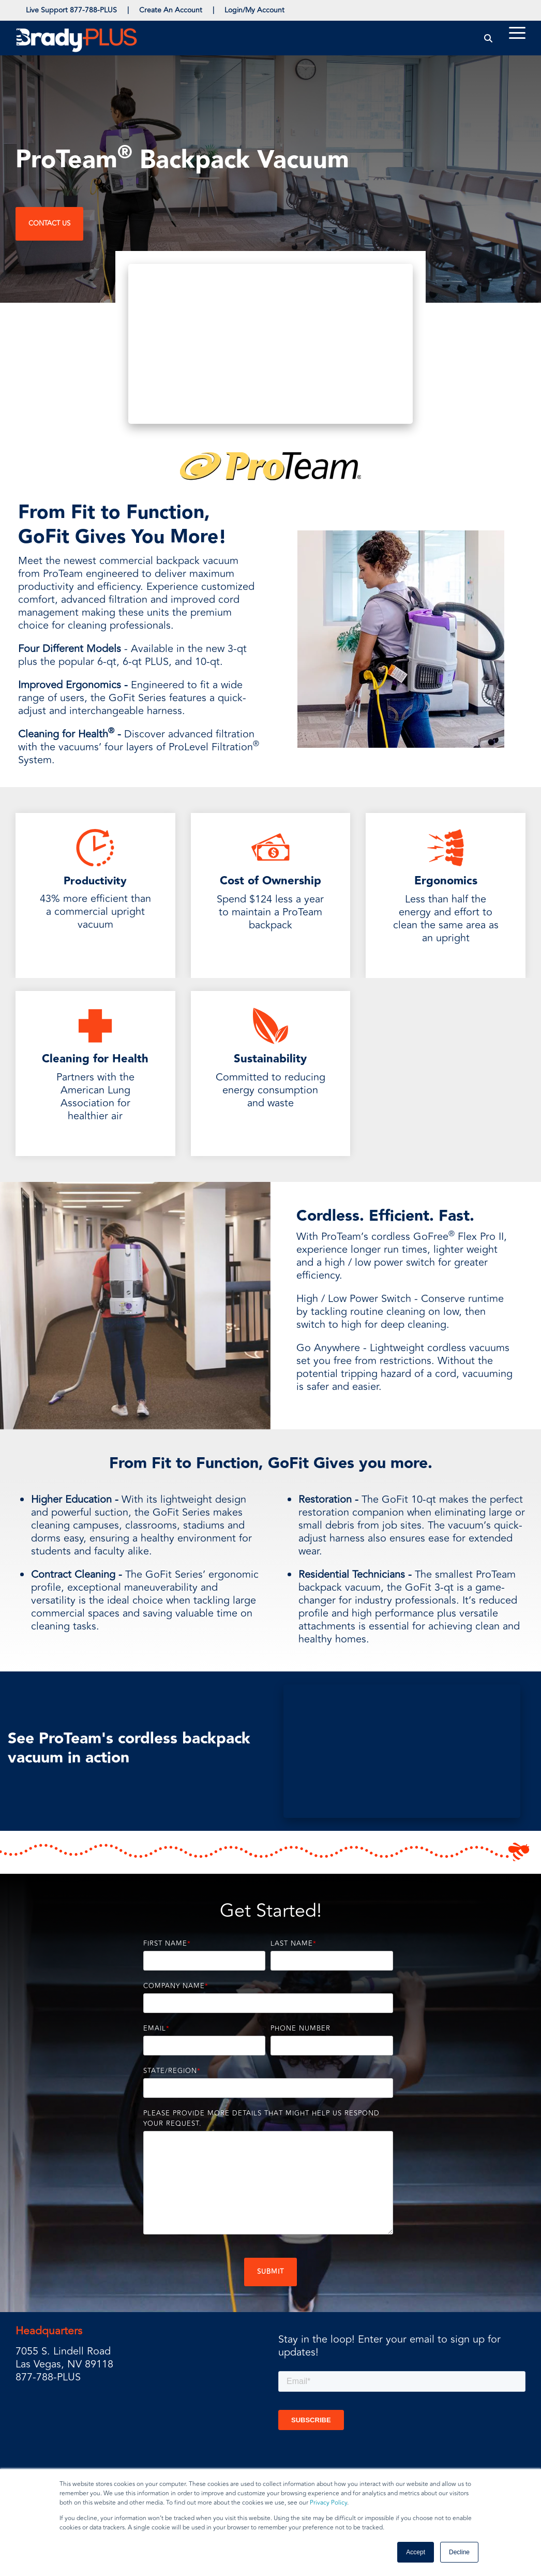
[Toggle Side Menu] (517, 32)
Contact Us (49, 223)
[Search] (488, 38)
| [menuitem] (128, 10)
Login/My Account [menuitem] (254, 10)
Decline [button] (459, 2552)
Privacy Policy (328, 2503)
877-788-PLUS (48, 2377)
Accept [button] (415, 2552)
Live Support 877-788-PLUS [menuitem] (71, 10)
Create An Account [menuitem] (170, 10)
